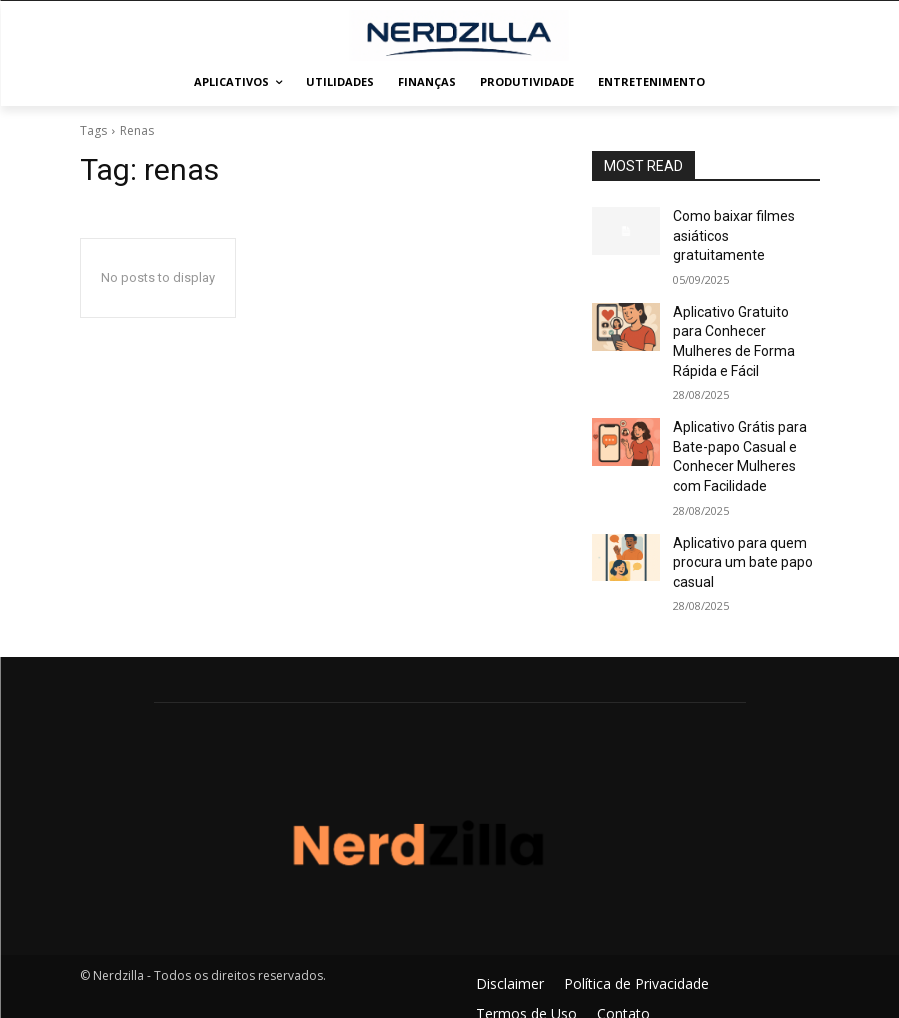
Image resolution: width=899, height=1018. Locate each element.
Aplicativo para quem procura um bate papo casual (732, 494)
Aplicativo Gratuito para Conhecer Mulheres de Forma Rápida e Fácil (737, 303)
